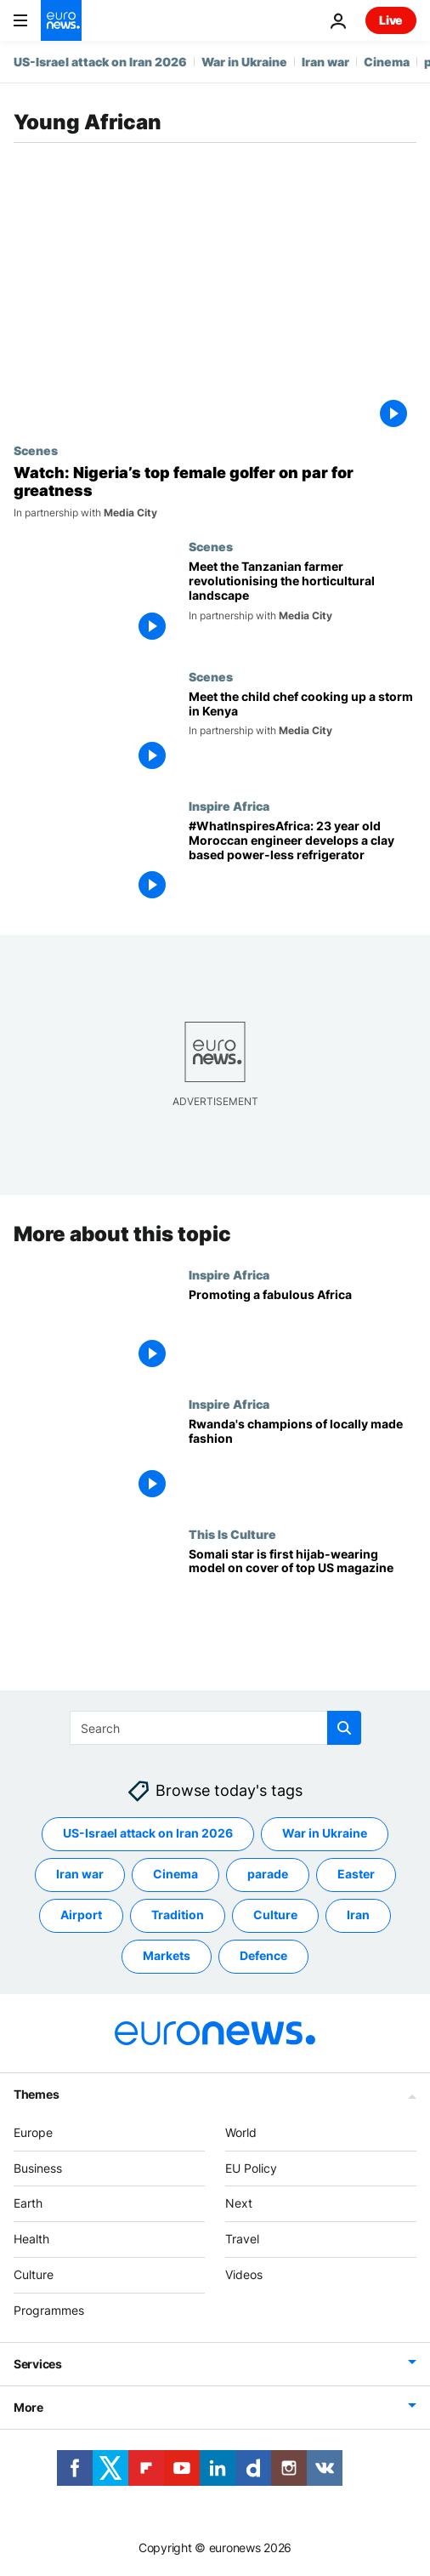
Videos (244, 2274)
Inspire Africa (229, 805)
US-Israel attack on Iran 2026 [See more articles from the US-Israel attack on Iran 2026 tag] (148, 1834)
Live (391, 20)
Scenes (36, 450)
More (28, 2407)
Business (38, 2168)
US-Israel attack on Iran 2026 (100, 61)
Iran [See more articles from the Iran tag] (358, 1915)
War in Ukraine (244, 61)
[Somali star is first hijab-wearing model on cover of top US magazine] (302, 1591)
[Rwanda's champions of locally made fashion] (302, 1462)
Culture (34, 2274)
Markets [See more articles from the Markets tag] (166, 1956)
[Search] (215, 1728)
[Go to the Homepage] (61, 20)
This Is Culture (232, 1534)
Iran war (325, 61)
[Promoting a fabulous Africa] (302, 1332)
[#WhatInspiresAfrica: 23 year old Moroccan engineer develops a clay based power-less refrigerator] (302, 863)
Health (31, 2239)
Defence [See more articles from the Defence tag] (263, 1956)
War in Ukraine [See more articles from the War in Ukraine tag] (324, 1834)
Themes (36, 2094)
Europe (33, 2132)
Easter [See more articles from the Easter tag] (356, 1874)
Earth (28, 2204)
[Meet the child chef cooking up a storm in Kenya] (302, 734)
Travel (242, 2239)
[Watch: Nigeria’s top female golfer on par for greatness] (215, 492)
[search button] (344, 1728)
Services (38, 2364)
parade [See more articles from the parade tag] (267, 1874)
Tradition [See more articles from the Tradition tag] (177, 1915)
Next (238, 2204)
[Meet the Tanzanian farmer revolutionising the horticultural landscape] (302, 604)
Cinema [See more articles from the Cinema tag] (175, 1874)
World (241, 2132)
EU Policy (251, 2168)
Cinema (387, 61)
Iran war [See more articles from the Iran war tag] (80, 1874)
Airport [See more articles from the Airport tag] (81, 1915)
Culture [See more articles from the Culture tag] (275, 1915)
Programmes (49, 2310)
